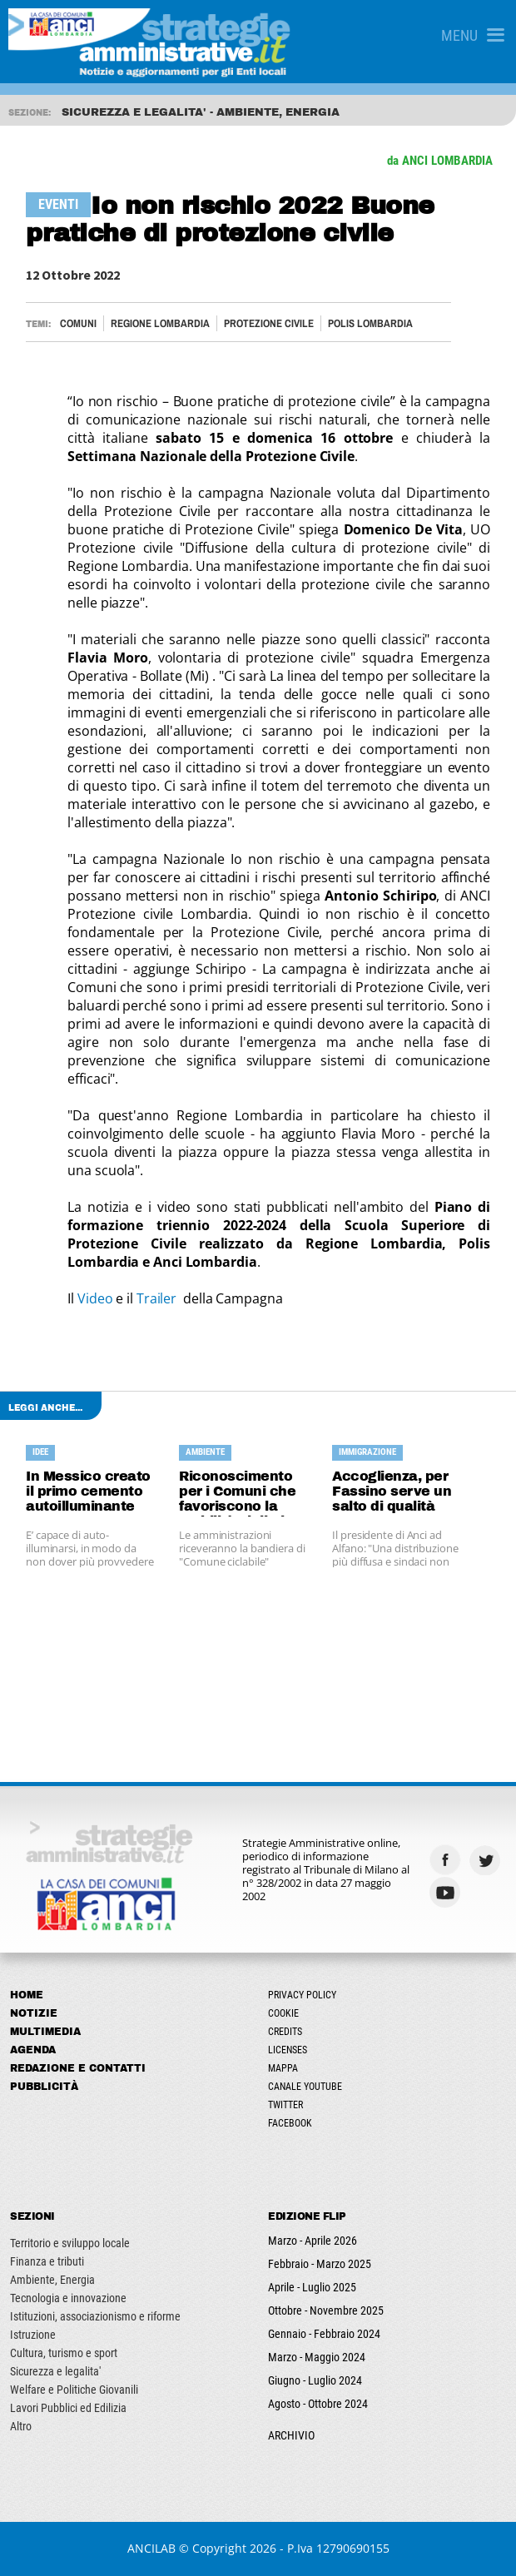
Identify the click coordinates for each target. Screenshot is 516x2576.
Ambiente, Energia (52, 2279)
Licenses (287, 2050)
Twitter (285, 2105)
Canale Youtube (305, 2087)
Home (26, 1995)
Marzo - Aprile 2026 (312, 2240)
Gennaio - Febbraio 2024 (324, 2333)
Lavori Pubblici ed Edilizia (68, 2408)
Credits (285, 2032)
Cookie (283, 2013)
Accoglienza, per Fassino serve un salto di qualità (391, 1491)
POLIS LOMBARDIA (370, 323)
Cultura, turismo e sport (63, 2353)
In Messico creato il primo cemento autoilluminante (88, 1491)
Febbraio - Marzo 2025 (319, 2264)
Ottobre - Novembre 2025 (326, 2310)
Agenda (33, 2050)
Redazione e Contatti (78, 2068)
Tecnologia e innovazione (68, 2298)
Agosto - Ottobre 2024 (318, 2403)
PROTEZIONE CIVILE (269, 323)
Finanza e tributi (47, 2261)
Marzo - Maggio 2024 (316, 2357)
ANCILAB (151, 2548)
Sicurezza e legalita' (55, 2371)
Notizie (33, 2013)
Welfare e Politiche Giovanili (74, 2389)
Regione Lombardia (160, 323)
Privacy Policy (302, 1995)
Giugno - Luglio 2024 (315, 2380)
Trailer (159, 1298)
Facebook (290, 2123)
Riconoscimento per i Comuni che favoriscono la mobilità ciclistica (240, 1492)
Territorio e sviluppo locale (70, 2243)
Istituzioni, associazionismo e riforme (95, 2316)
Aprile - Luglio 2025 (312, 2287)
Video (96, 1298)
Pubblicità (44, 2087)
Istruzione (33, 2334)
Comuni (78, 323)
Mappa (283, 2068)
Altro (21, 2426)
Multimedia (45, 2032)
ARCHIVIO (291, 2435)
